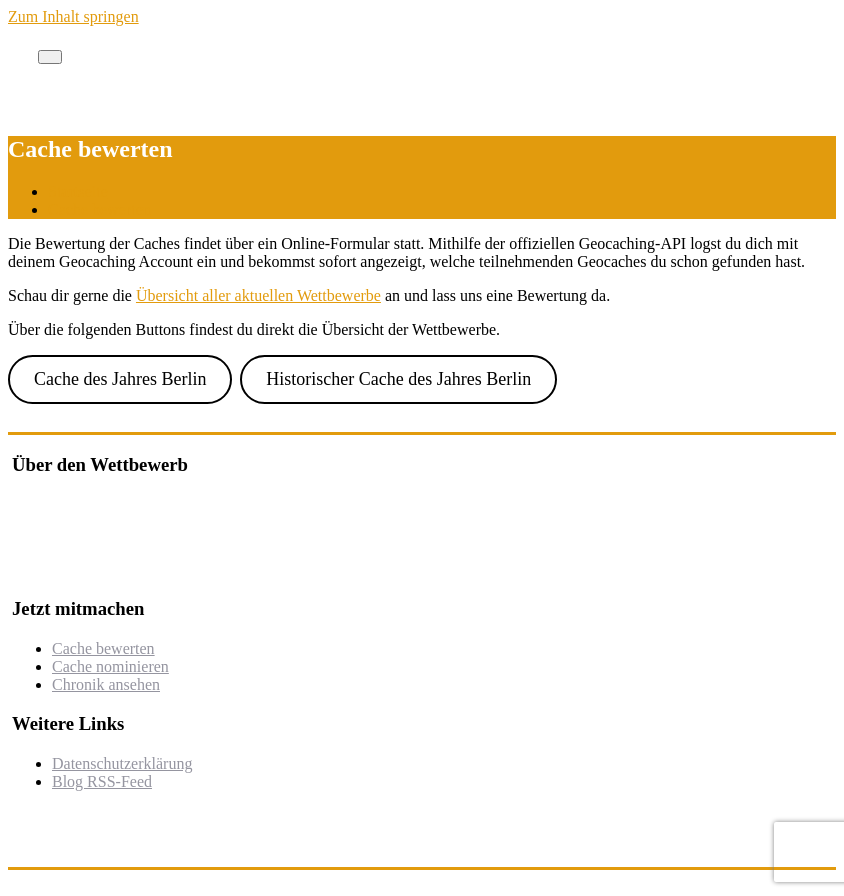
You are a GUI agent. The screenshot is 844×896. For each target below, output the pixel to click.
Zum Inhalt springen (73, 16)
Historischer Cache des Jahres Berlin (398, 379)
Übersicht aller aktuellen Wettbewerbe (258, 295)
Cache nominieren (110, 666)
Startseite (78, 191)
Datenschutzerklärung (122, 763)
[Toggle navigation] (50, 57)
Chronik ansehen (106, 684)
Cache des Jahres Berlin (120, 379)
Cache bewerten (99, 209)
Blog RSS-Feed (102, 781)
